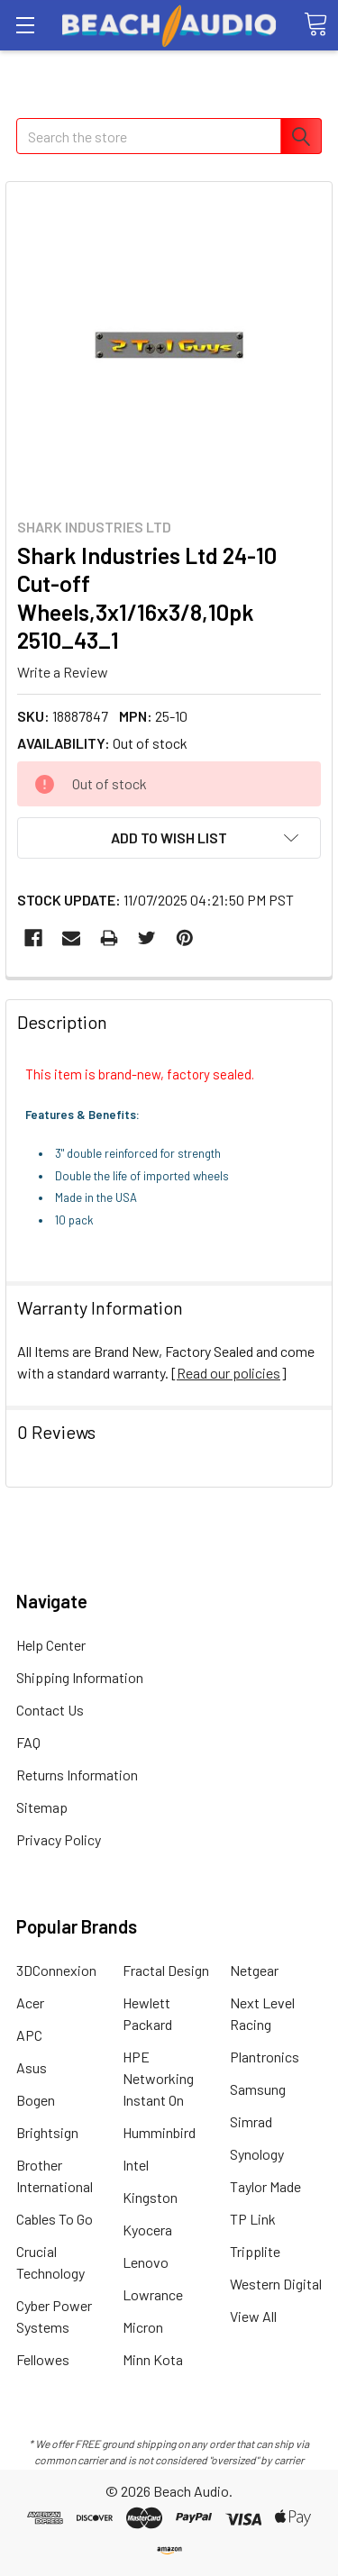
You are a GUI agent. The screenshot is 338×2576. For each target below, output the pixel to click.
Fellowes (42, 2359)
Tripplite (255, 2251)
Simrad (251, 2121)
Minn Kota (153, 2359)
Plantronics (264, 2056)
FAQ (28, 1742)
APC (29, 2035)
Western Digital (276, 2283)
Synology (257, 2153)
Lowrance (153, 2294)
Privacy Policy (58, 1839)
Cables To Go (54, 2218)
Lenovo (146, 2262)
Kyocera (147, 2229)
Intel (136, 2164)
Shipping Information (79, 1677)
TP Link (253, 2218)
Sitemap (42, 1807)
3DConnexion (56, 1970)
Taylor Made (265, 2186)
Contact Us (50, 1709)
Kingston (150, 2197)
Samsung (258, 2089)
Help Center (51, 1644)
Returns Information (77, 1774)
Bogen (35, 2099)
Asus (31, 2067)
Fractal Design (166, 1970)
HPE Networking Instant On (158, 2078)
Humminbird (159, 2132)
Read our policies (228, 1372)
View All (253, 2316)
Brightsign (47, 2132)
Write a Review (62, 671)
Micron (143, 2326)
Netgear (254, 1970)
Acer (30, 2002)
